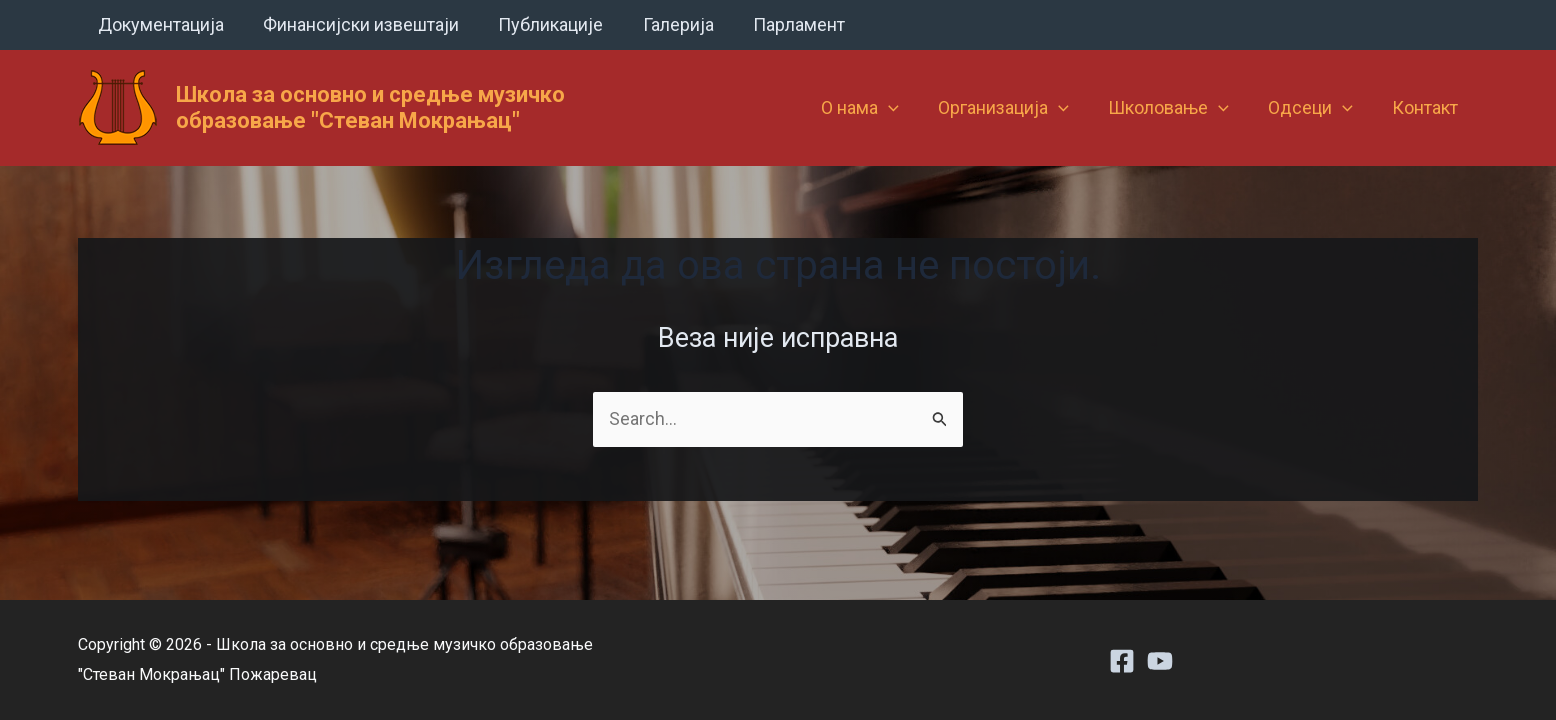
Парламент (784, 24)
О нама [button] (875, 108)
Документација (159, 24)
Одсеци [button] (1315, 108)
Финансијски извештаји (356, 24)
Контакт (1427, 107)
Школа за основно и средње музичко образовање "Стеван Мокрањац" (370, 107)
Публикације (542, 24)
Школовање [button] (1176, 108)
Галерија (666, 24)
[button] (903, 108)
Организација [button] (1015, 108)
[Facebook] (1122, 661)
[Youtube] (1160, 661)
